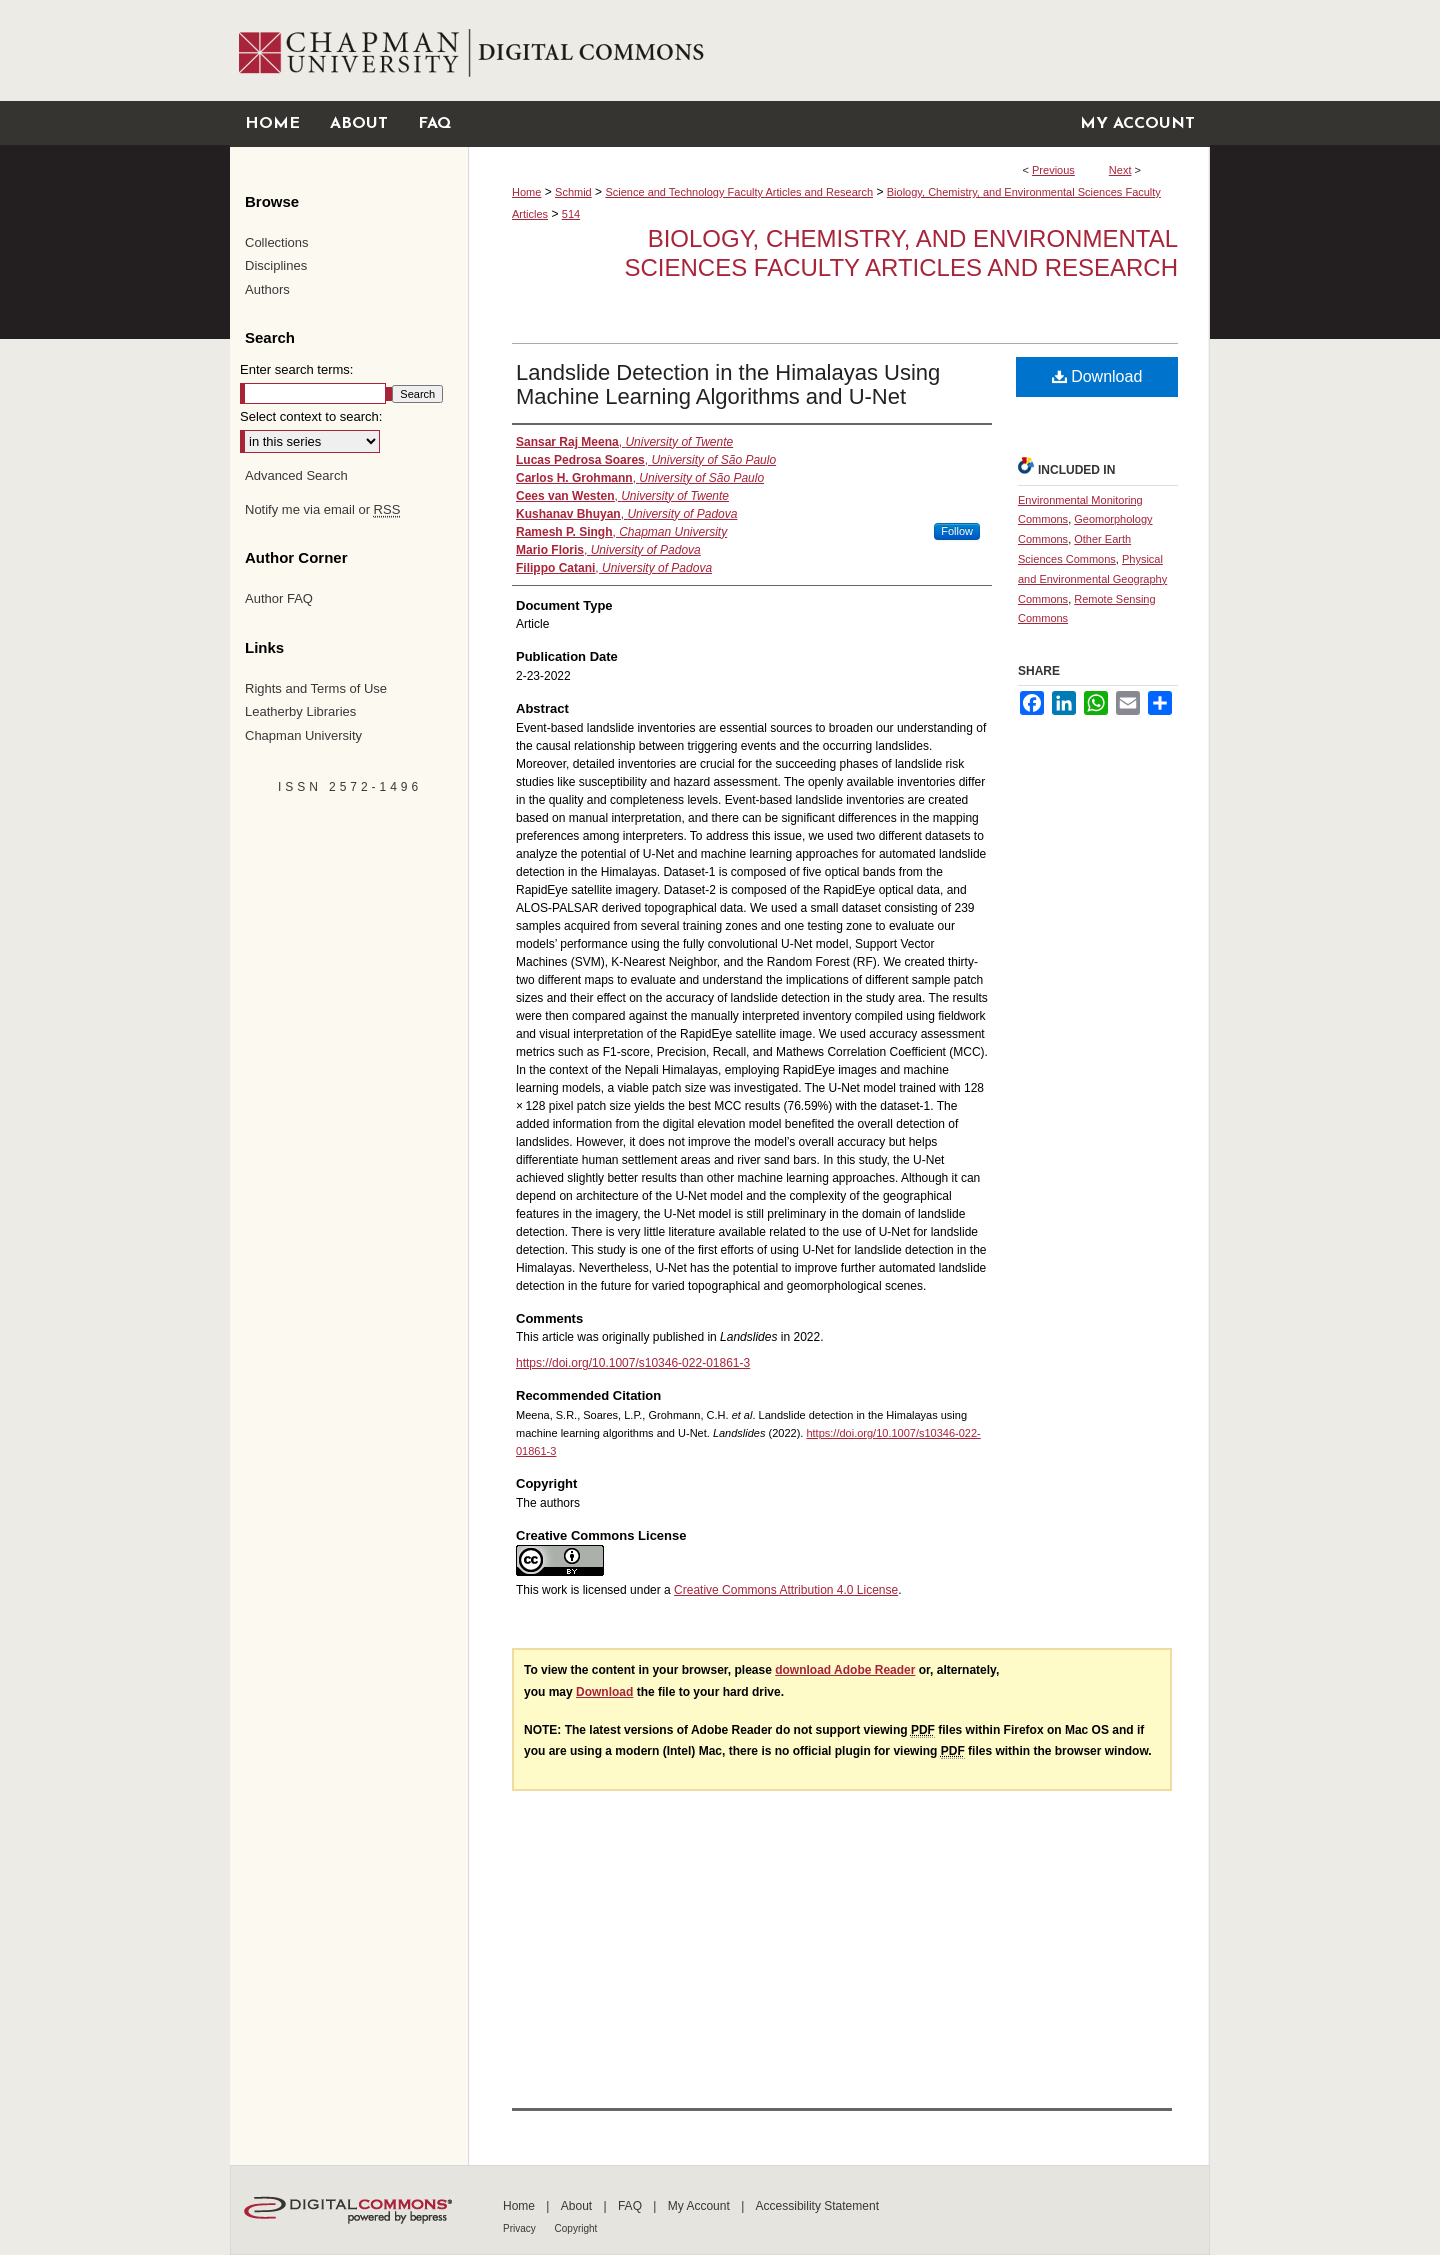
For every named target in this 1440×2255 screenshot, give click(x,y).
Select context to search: (311, 416)
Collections (277, 242)
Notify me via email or (322, 510)
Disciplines (276, 265)
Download (1097, 376)
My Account (700, 2206)
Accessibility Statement (817, 2206)
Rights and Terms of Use (316, 688)
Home (526, 192)
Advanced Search (296, 475)
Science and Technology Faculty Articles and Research (739, 192)
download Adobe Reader (845, 1670)
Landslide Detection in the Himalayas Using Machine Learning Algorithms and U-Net (728, 384)
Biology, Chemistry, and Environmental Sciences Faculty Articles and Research (902, 253)
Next (1120, 170)
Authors (267, 289)
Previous (1053, 170)
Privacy (521, 2228)
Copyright (576, 2228)
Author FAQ (279, 598)
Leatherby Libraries (300, 711)
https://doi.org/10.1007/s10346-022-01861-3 (633, 1363)
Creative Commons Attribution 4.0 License (786, 1590)
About (578, 2206)
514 (571, 214)
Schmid (573, 192)
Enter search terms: (296, 369)
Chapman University (303, 735)
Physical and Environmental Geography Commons (1092, 579)
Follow (957, 531)
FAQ (631, 2206)
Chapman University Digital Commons (838, 50)
